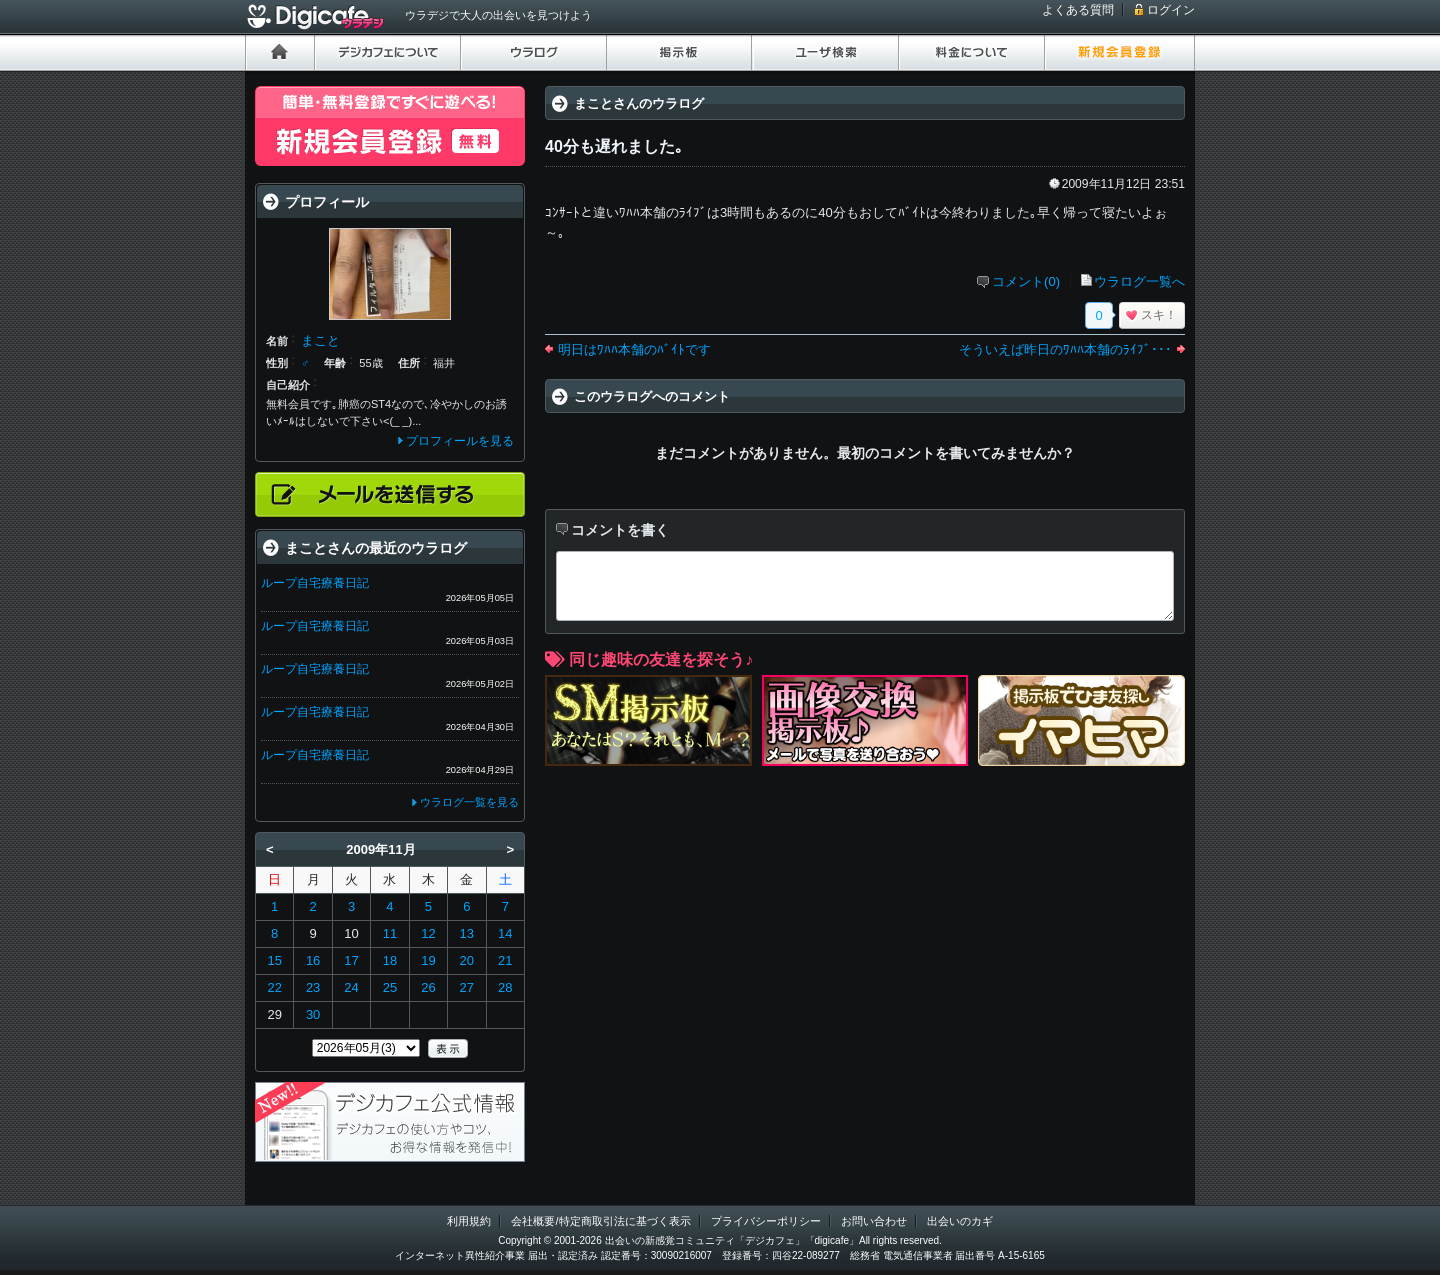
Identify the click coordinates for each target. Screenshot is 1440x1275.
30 (313, 1014)
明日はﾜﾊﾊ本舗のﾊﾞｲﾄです (634, 349)
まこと (320, 340)
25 (390, 987)
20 (467, 960)
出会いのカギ (960, 1221)
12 (428, 933)
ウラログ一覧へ (1139, 281)
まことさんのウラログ (639, 103)
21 (505, 960)
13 (467, 933)
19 (428, 960)
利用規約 (469, 1221)
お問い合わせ (874, 1221)
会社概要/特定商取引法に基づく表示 (600, 1221)
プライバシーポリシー (766, 1221)
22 (274, 987)
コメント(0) (1026, 281)
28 (505, 987)
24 (351, 987)
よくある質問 (1078, 10)
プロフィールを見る (460, 441)
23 (313, 987)
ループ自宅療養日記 (315, 583)
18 (390, 960)
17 (351, 960)
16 (313, 960)
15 (274, 960)
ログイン (1171, 10)
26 (428, 987)
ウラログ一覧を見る (469, 802)
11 (390, 933)
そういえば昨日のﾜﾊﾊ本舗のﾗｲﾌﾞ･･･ (1065, 349)
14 (505, 933)
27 (467, 987)
